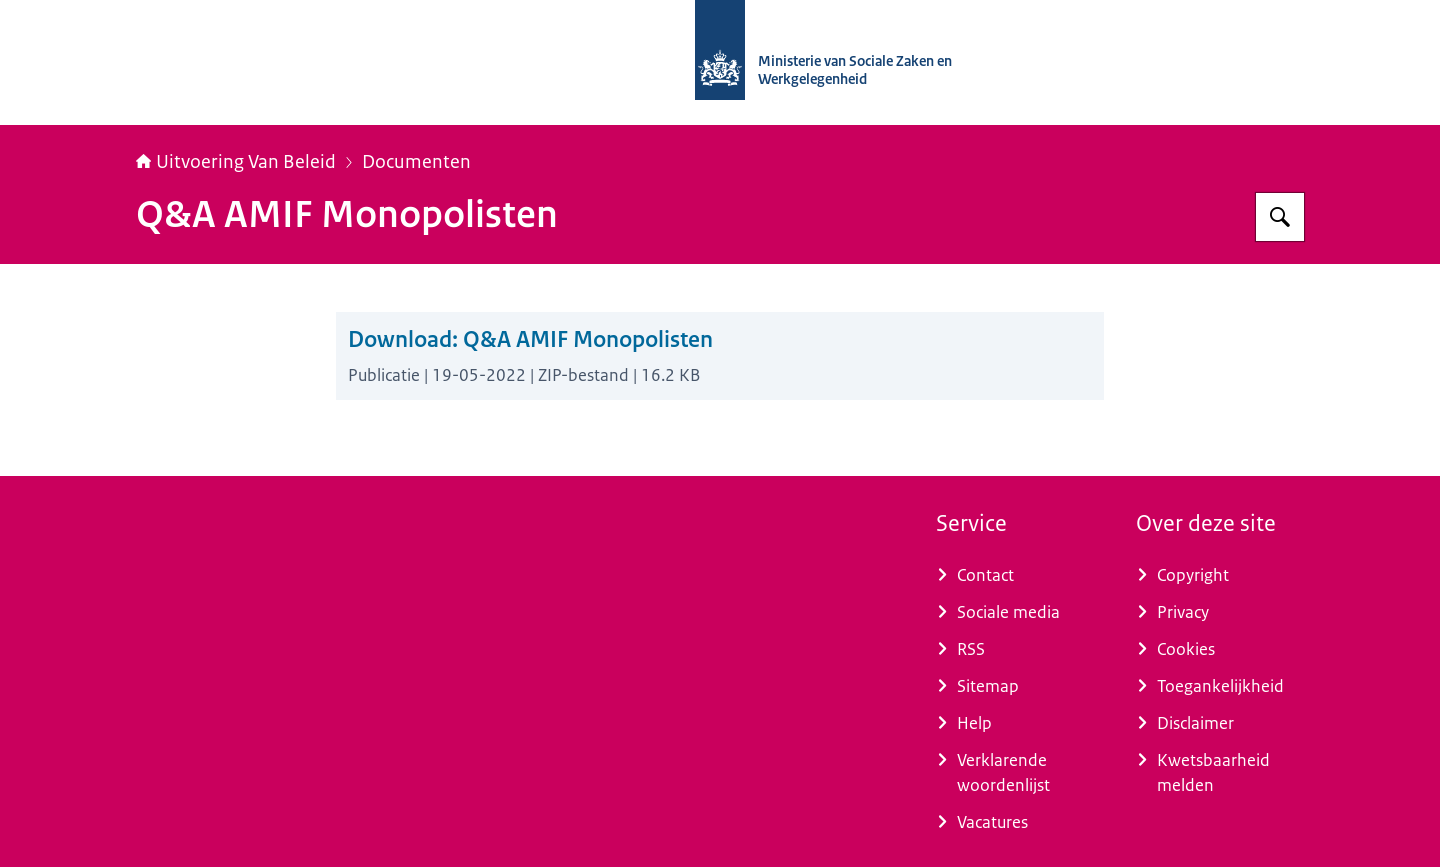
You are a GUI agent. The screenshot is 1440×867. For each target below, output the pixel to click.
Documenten (416, 162)
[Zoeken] (1280, 217)
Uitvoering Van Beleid (236, 162)
